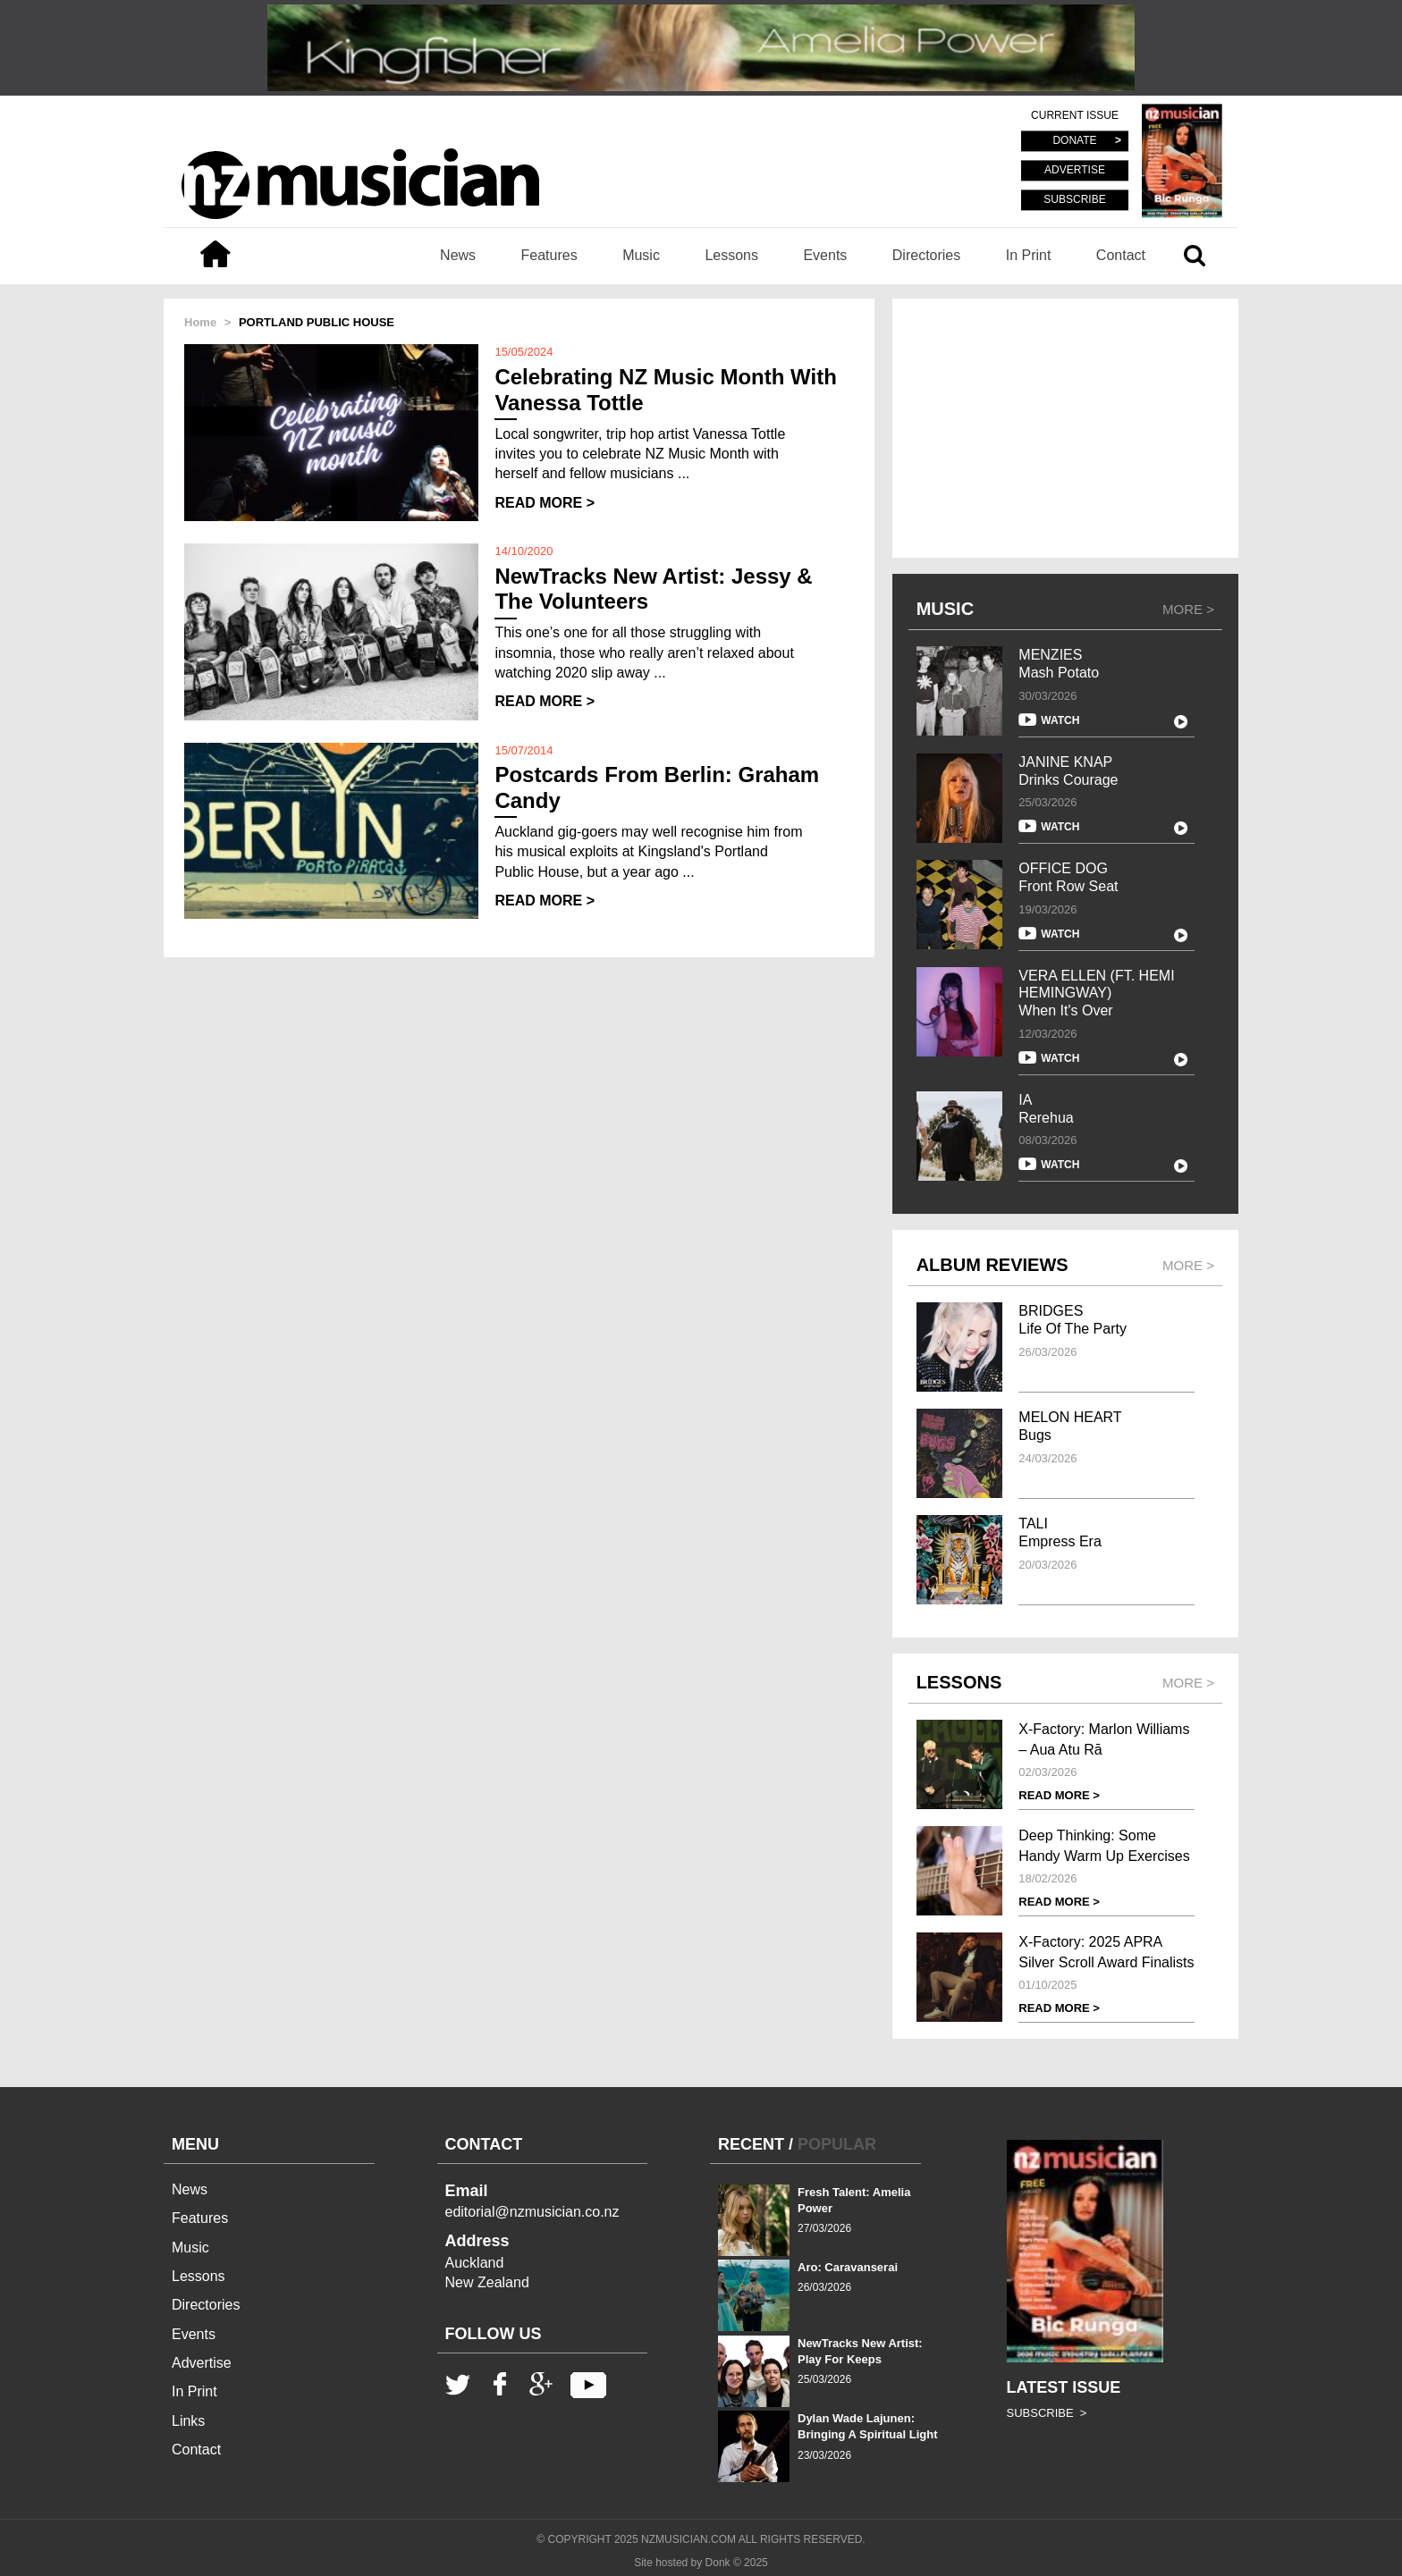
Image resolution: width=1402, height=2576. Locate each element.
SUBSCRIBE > (1047, 2413)
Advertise (202, 2362)
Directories (926, 255)
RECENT (751, 2144)
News (458, 255)
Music (641, 255)
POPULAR (837, 2144)
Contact (1120, 255)
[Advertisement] (1065, 428)
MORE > (1188, 609)
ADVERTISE (1074, 170)
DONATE (1074, 141)
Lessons (731, 255)
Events (825, 255)
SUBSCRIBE (1074, 199)
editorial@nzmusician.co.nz (532, 2211)
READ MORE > (544, 502)
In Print (1029, 255)
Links (188, 2421)
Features (549, 255)
